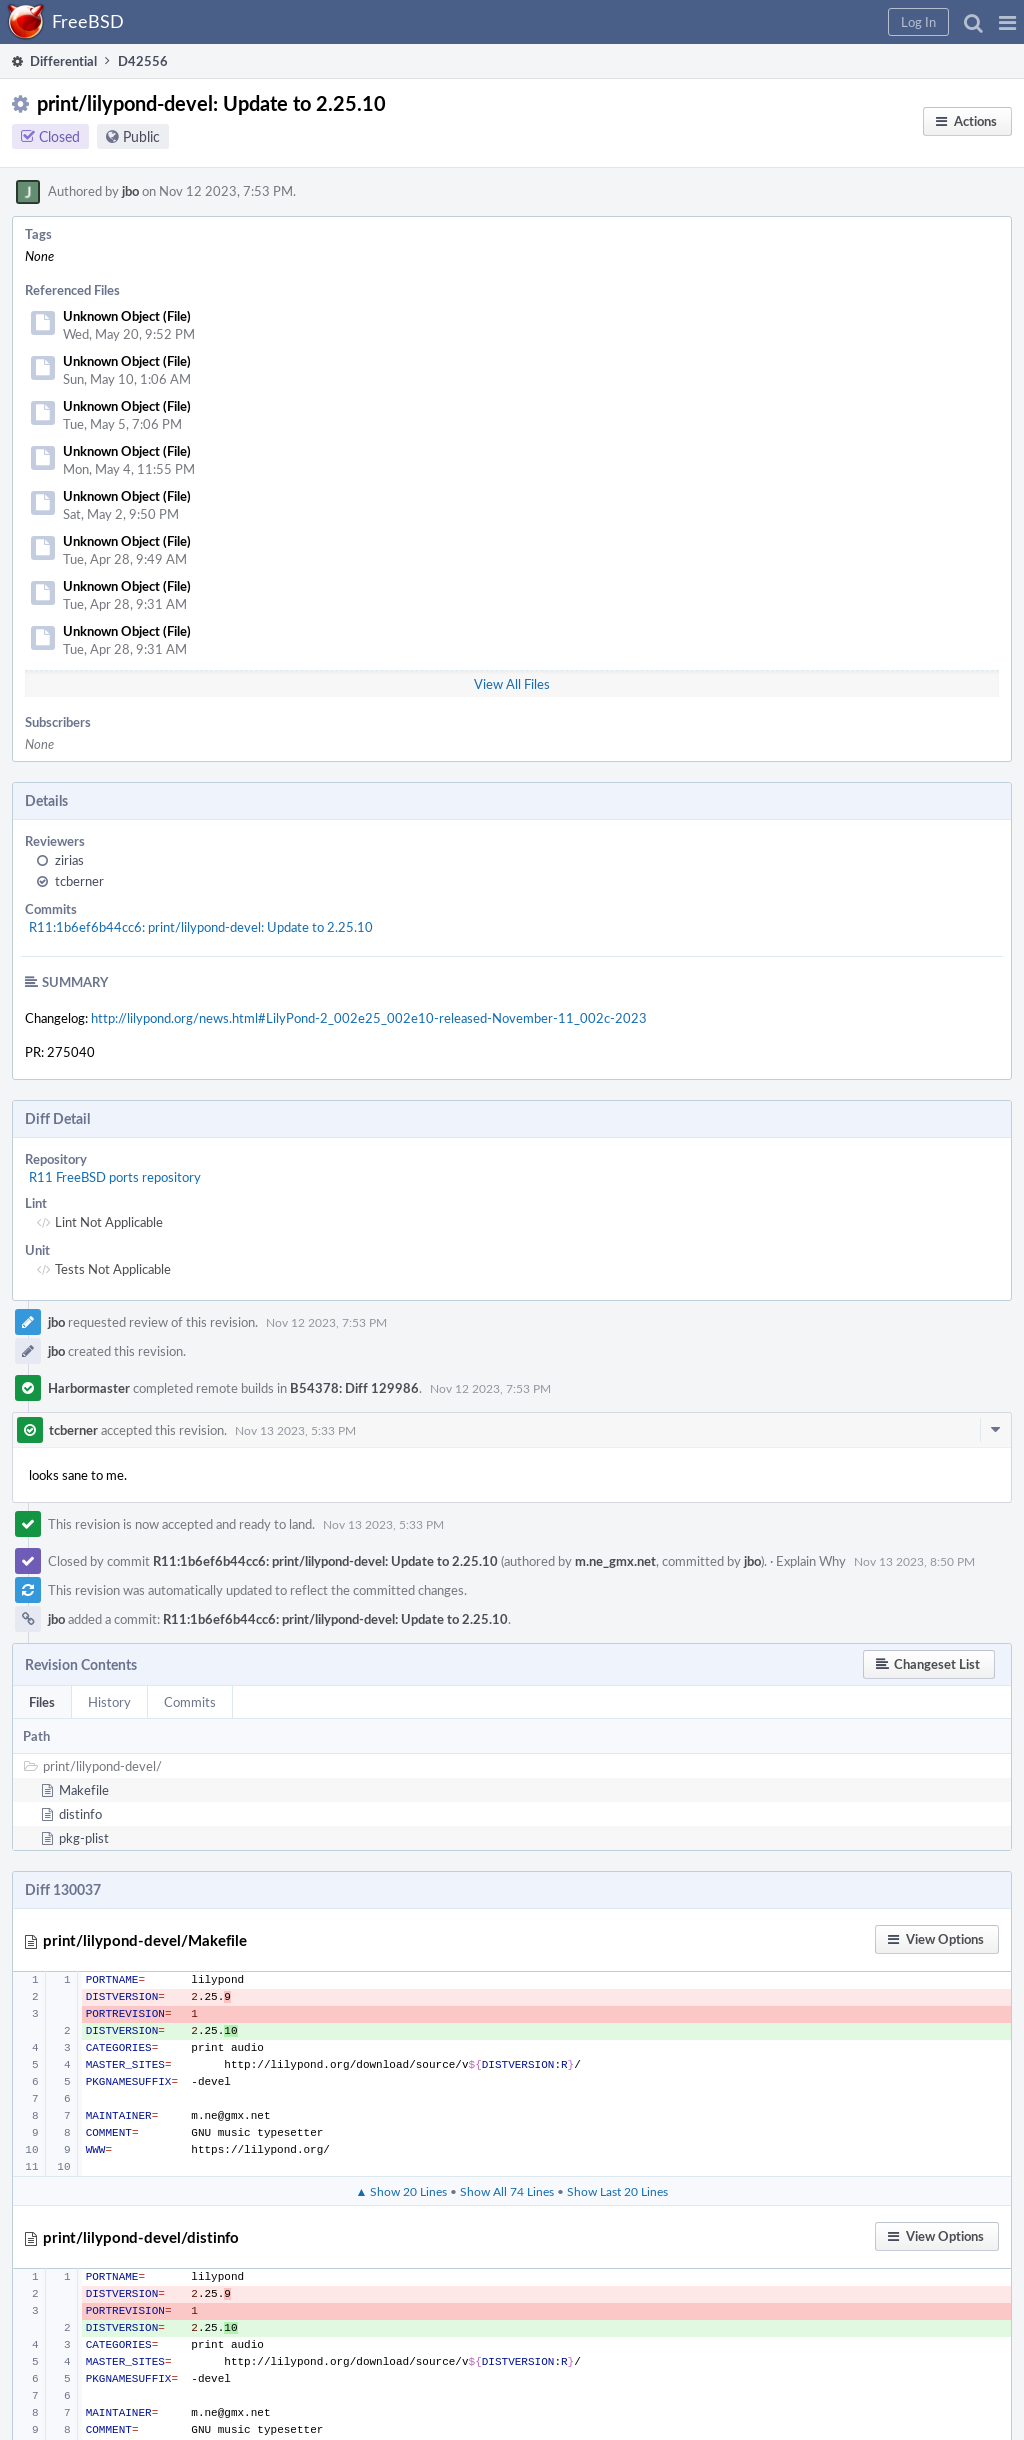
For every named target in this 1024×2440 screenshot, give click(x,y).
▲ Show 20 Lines (402, 2191)
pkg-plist (84, 1838)
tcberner (79, 881)
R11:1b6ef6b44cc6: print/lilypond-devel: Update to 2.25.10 (201, 927)
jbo (130, 191)
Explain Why (811, 1561)
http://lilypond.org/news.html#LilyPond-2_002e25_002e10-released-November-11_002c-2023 (369, 1018)
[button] (1007, 22)
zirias (69, 860)
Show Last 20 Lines (617, 2191)
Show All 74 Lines (507, 2191)
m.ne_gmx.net (615, 1561)
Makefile (84, 1790)
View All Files (512, 684)
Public (141, 136)
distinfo (80, 1814)
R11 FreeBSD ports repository (115, 1177)
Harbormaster (89, 1388)
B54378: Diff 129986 (354, 1388)
